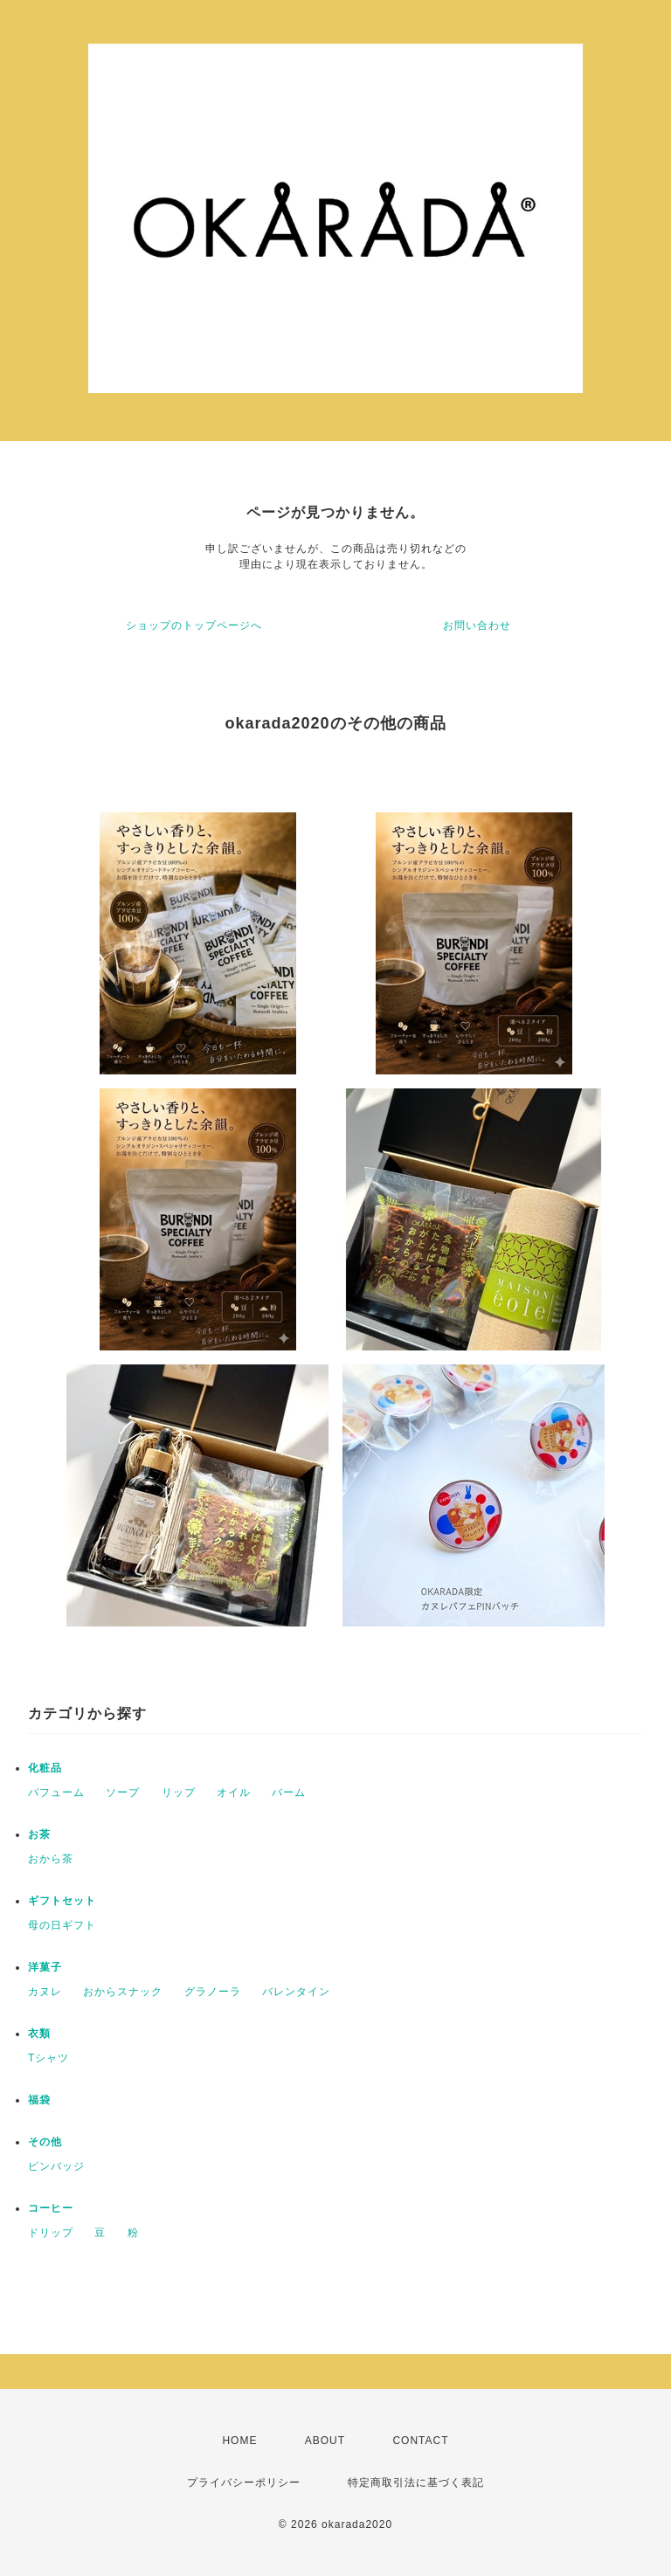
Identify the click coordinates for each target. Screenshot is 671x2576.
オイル (234, 1792)
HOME (239, 2440)
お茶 (39, 1834)
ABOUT (325, 2440)
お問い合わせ (477, 625)
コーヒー (50, 2208)
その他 (45, 2142)
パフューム (56, 1792)
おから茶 (50, 1859)
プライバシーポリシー (244, 2482)
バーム (289, 1792)
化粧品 (45, 1768)
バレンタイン (296, 1992)
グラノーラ (212, 1992)
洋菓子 (45, 1967)
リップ (179, 1792)
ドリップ (50, 2233)
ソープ (123, 1792)
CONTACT (420, 2440)
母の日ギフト (62, 1925)
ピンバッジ (56, 2166)
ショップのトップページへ (194, 625)
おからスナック (123, 1992)
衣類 (39, 2033)
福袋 (39, 2100)
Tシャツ (48, 2058)
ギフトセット (62, 1901)
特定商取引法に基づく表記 (416, 2482)
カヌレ (45, 1992)
